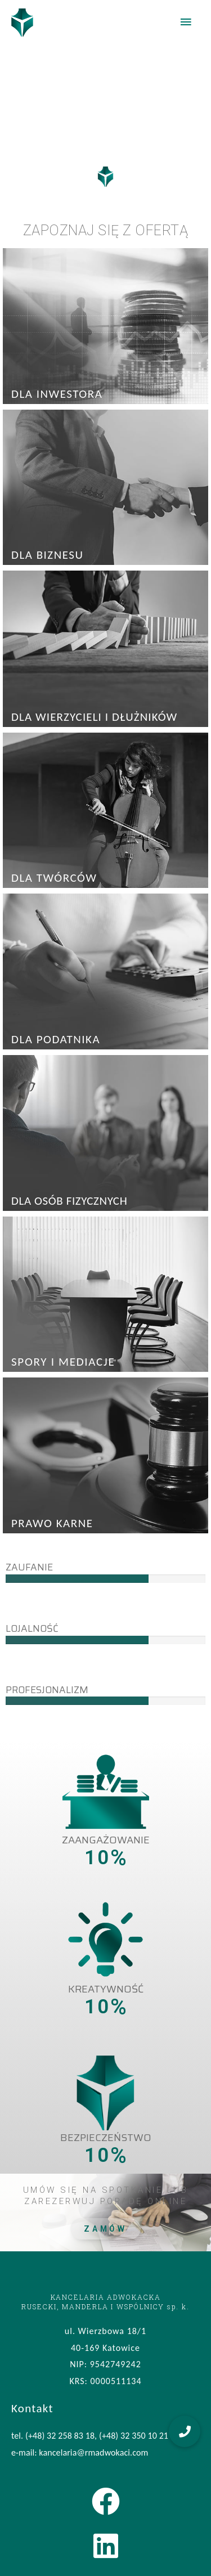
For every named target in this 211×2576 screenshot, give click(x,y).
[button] (184, 2431)
